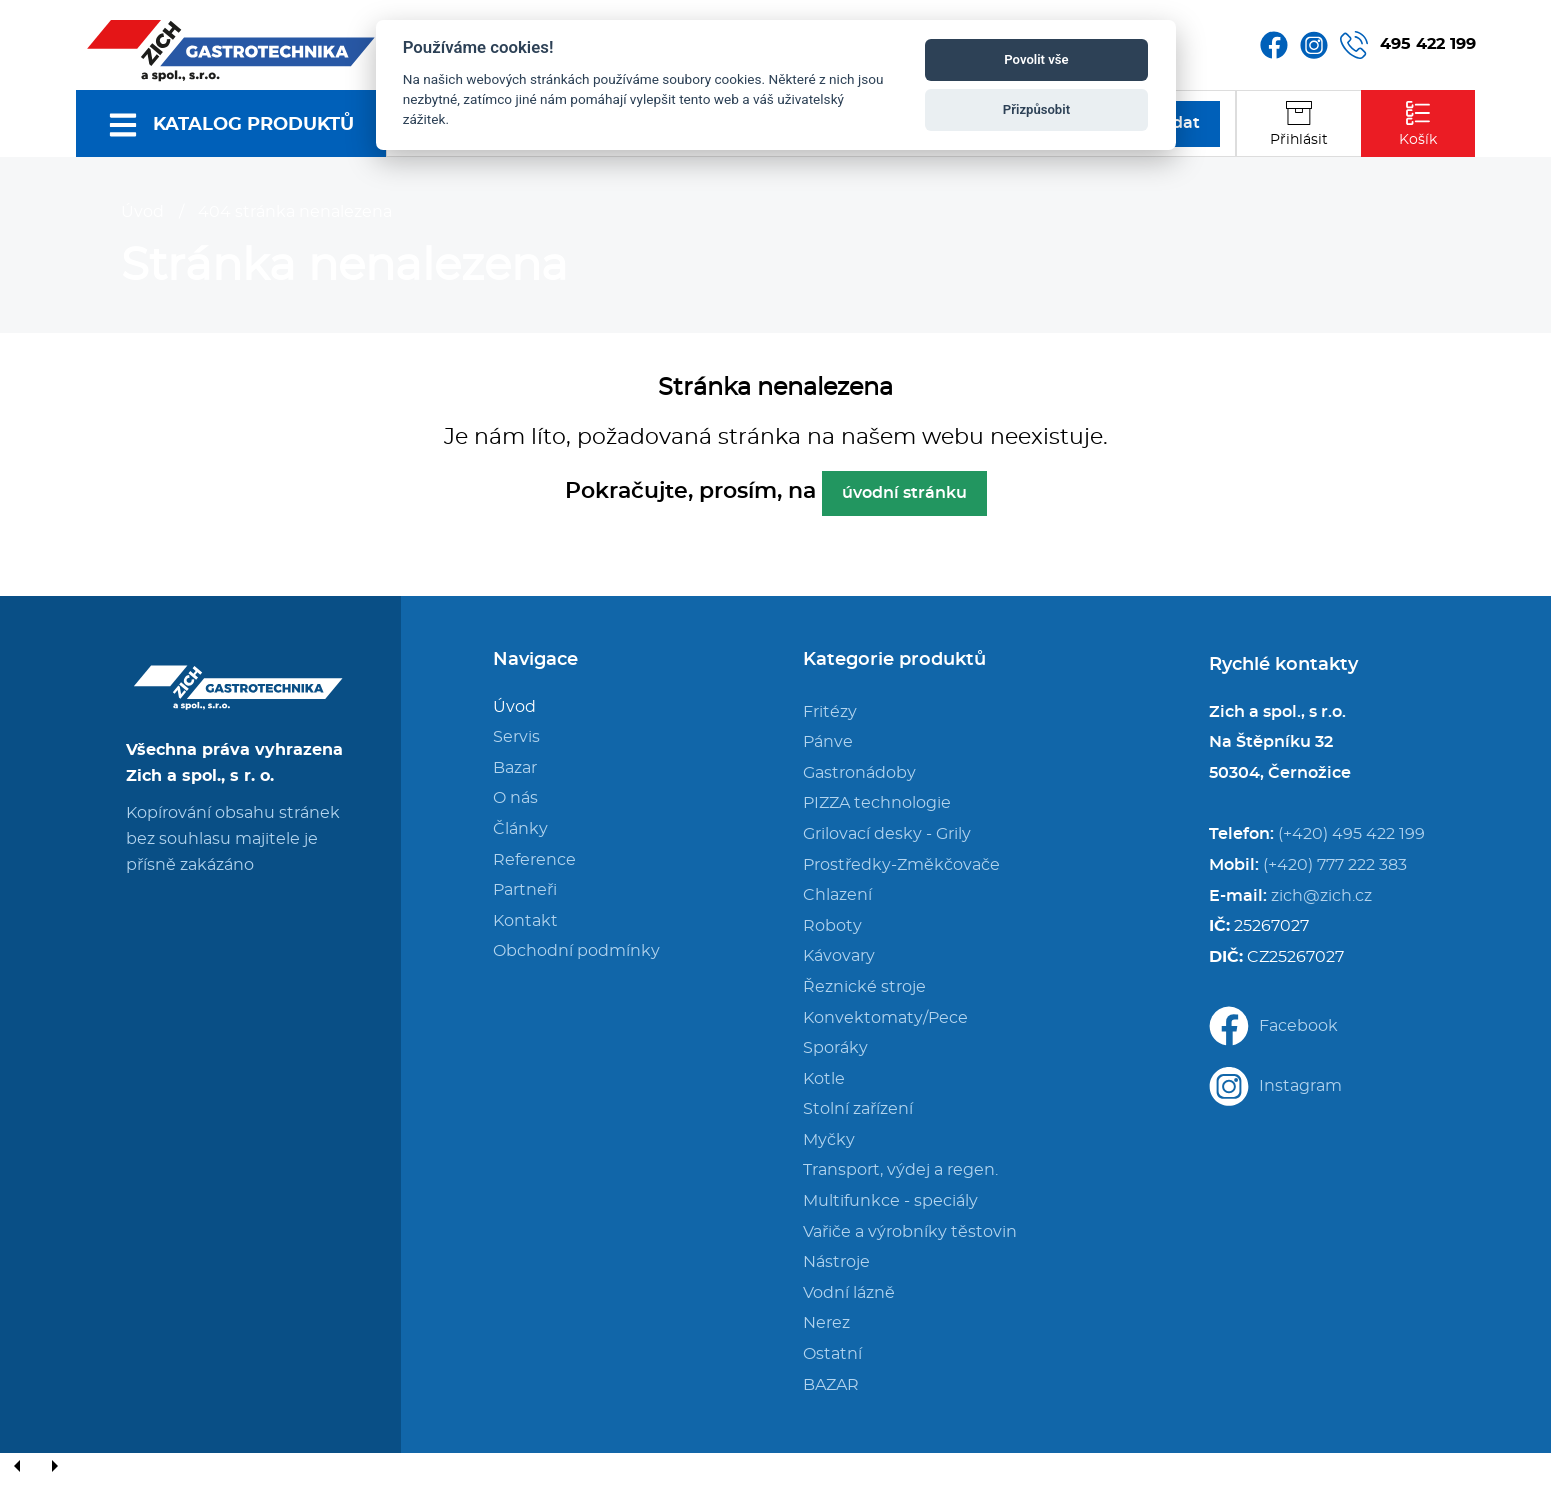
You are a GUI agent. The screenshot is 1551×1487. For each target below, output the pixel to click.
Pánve (828, 742)
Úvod (142, 212)
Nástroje (836, 1262)
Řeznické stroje (864, 987)
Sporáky (835, 1048)
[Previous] (18, 1467)
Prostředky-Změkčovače (901, 865)
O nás (515, 798)
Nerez (826, 1323)
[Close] (90, 1467)
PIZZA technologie (877, 803)
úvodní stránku (904, 493)
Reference (534, 860)
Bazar (515, 768)
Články (520, 829)
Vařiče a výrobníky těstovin (910, 1232)
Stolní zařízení (858, 1109)
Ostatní (832, 1354)
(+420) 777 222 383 (1335, 865)
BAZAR (831, 1385)
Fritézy (830, 712)
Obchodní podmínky (576, 951)
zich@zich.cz (1321, 896)
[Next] (54, 1467)
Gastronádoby (859, 773)
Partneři (525, 890)
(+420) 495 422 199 (1351, 834)
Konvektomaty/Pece (885, 1018)
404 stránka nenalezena (295, 212)
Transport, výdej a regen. (900, 1170)
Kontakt (525, 921)
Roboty (832, 926)
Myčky (829, 1140)
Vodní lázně (849, 1293)
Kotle (824, 1079)
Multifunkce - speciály (890, 1201)
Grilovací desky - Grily (887, 834)
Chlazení (837, 895)
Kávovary (839, 956)
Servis (516, 737)
